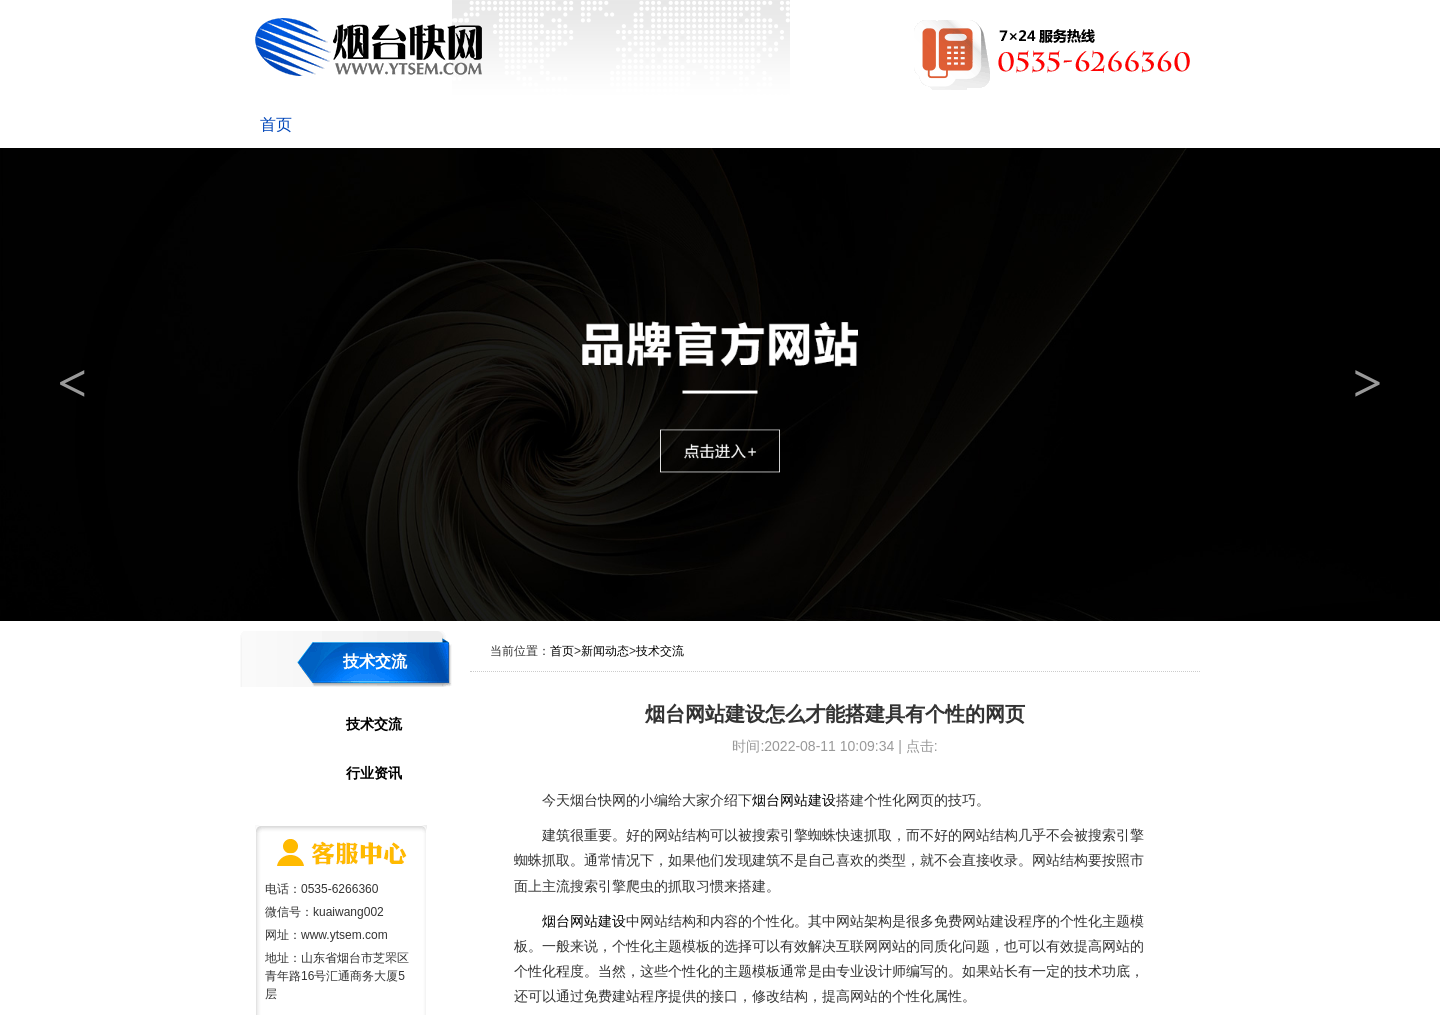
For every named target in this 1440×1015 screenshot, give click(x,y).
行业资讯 (374, 773)
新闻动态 (472, 124)
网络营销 (790, 124)
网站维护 (1002, 124)
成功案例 (896, 124)
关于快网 (366, 124)
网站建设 (578, 124)
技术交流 (374, 724)
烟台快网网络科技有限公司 (368, 47)
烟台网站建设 (794, 800)
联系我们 (1108, 124)
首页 (276, 124)
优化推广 (684, 124)
